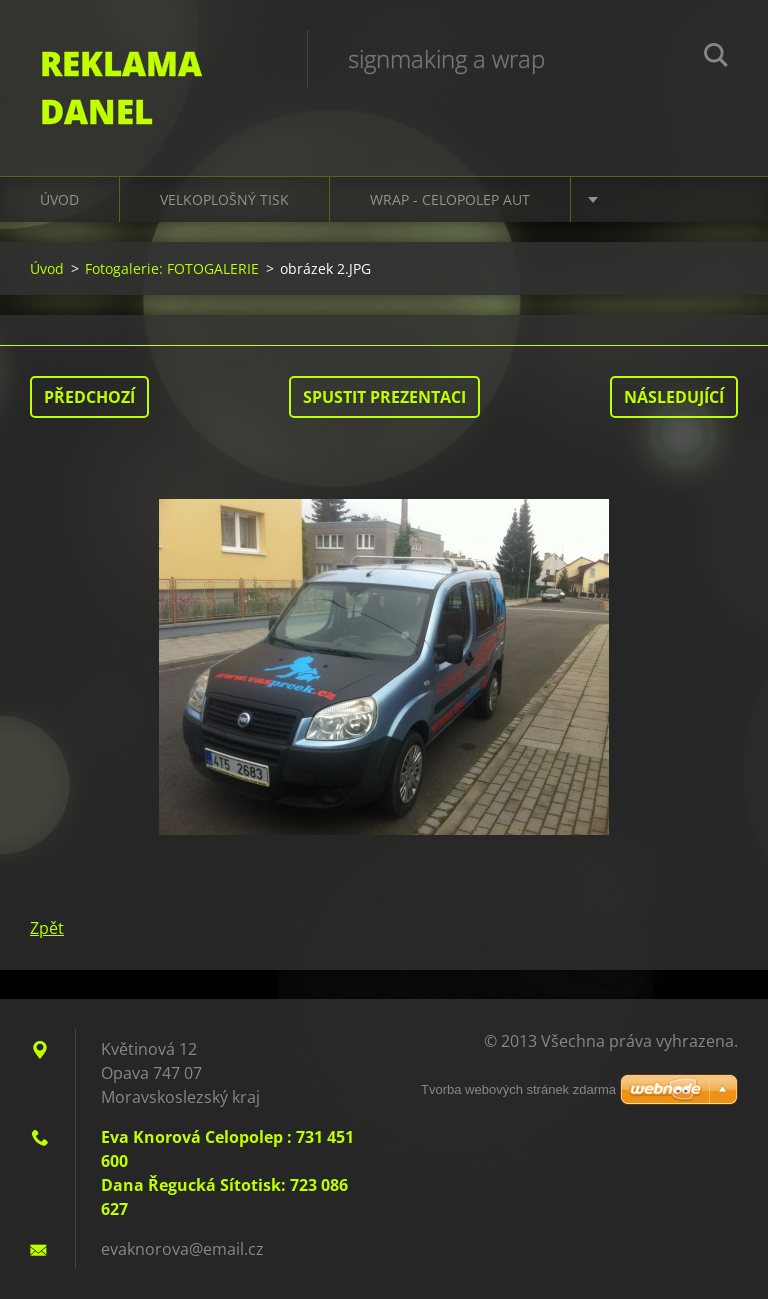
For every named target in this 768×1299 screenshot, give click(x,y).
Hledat (716, 58)
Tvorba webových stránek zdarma (518, 1089)
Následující (674, 397)
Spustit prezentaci (384, 397)
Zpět (47, 928)
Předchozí (89, 397)
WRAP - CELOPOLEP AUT (450, 199)
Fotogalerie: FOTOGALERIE (172, 268)
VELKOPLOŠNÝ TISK (224, 199)
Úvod (59, 199)
